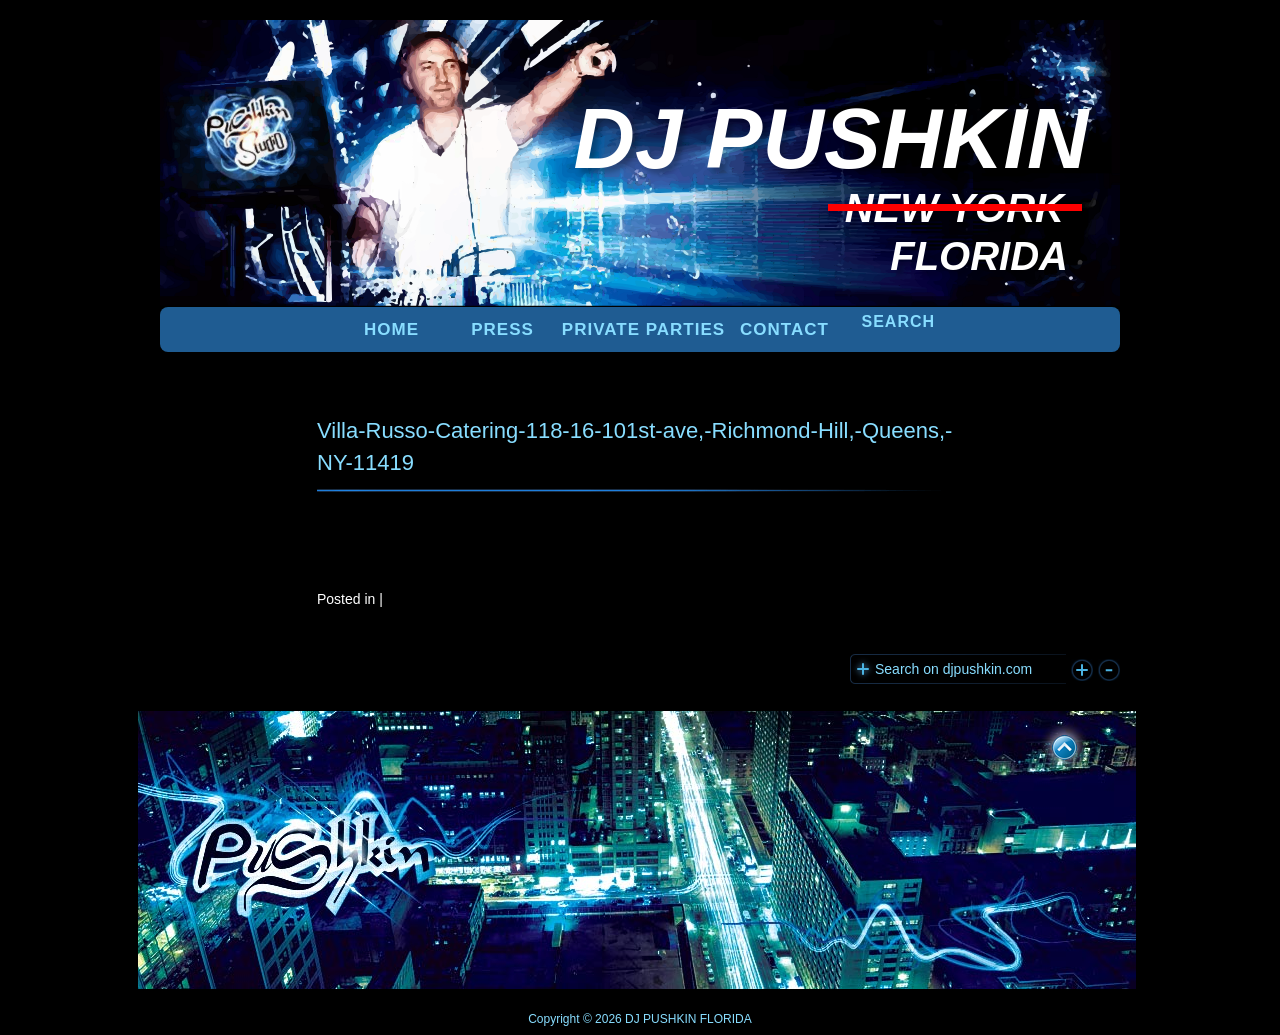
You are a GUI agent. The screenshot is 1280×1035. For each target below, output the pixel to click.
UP (1051, 744)
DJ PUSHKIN (659, 1019)
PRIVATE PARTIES (643, 329)
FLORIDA (726, 1019)
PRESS (502, 329)
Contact (784, 329)
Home (391, 329)
